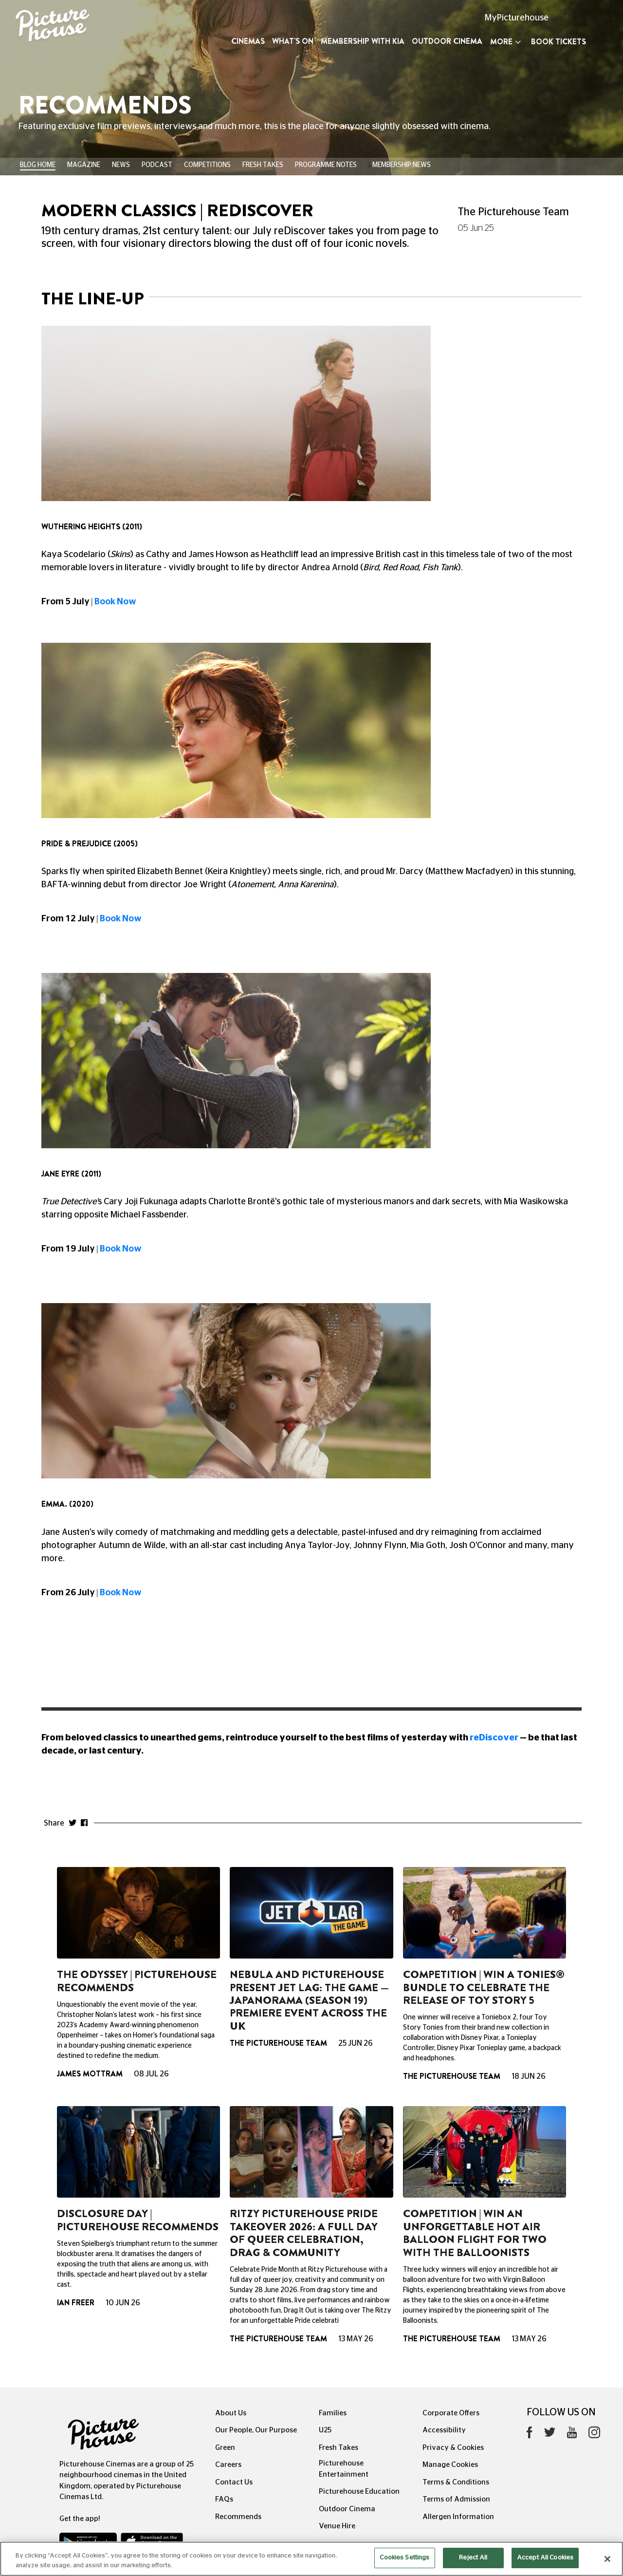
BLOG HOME (37, 165)
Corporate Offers (450, 2413)
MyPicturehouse (517, 18)
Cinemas (248, 41)
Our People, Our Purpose (256, 2430)
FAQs (224, 2499)
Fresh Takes (262, 165)
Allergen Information (458, 2516)
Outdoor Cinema (447, 41)
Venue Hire (337, 2526)
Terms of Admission (456, 2499)
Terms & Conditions (455, 2482)
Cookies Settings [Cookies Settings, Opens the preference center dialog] (404, 2565)
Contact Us (234, 2482)
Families (333, 2413)
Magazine (83, 165)
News (121, 165)
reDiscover (495, 1738)
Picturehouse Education (359, 2491)
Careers (228, 2464)
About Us (230, 2413)
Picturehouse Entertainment (343, 2469)
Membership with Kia (362, 41)
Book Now (115, 601)
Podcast (157, 165)
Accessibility (444, 2430)
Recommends (238, 2516)
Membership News (401, 165)
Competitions (207, 165)
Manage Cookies (450, 2464)
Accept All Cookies (545, 2565)
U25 (325, 2430)
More (505, 41)
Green (225, 2447)
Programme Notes (326, 165)
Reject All (473, 2565)
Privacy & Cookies (453, 2447)
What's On (292, 41)
